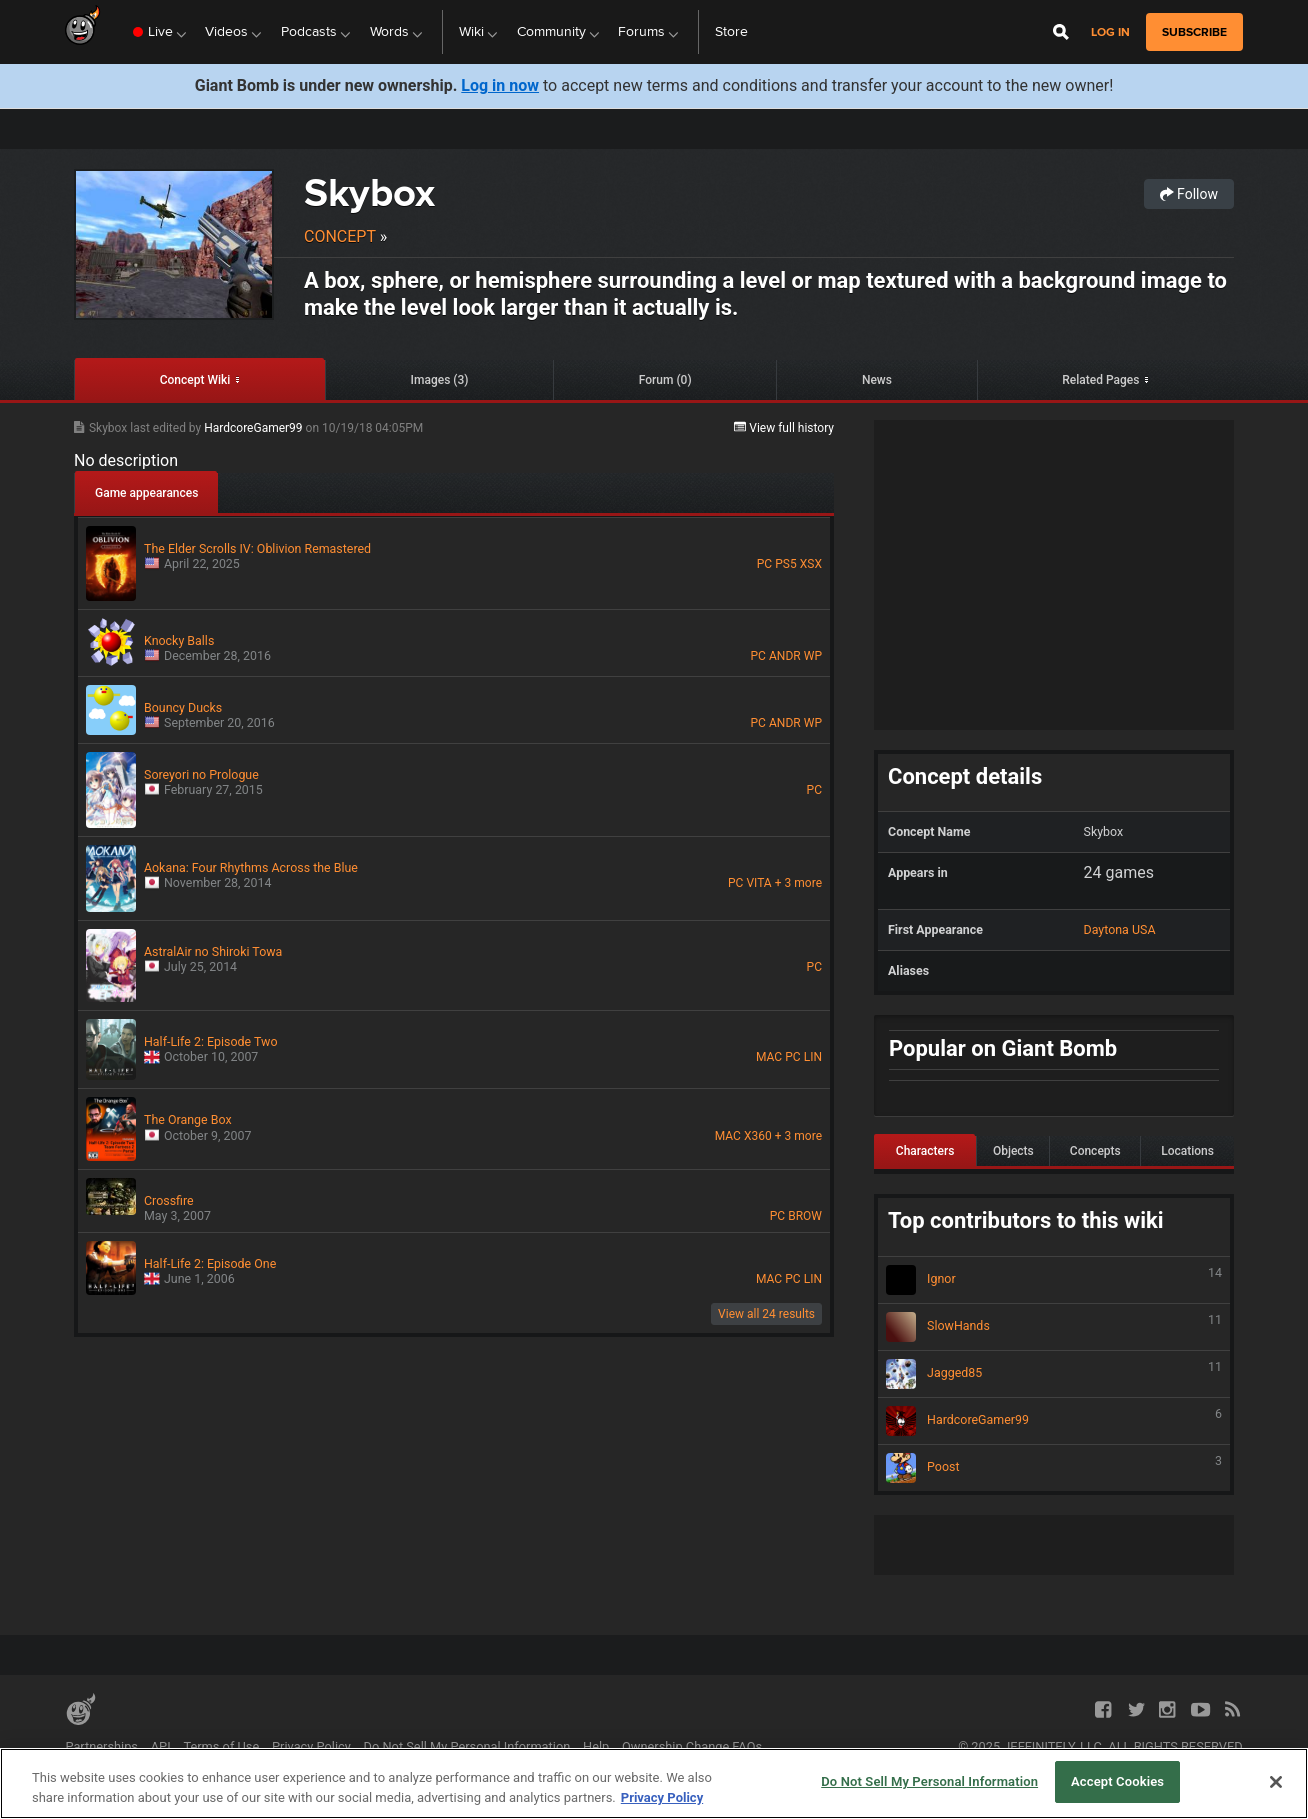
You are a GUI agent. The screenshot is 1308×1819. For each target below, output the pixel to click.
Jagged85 (1054, 1374)
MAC (769, 1057)
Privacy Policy (311, 1746)
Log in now (500, 85)
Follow (1189, 194)
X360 (758, 1136)
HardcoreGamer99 (254, 428)
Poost (1054, 1468)
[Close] (1276, 1782)
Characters (925, 1151)
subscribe (1194, 32)
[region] (654, 1783)
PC (764, 564)
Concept (340, 236)
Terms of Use (221, 1746)
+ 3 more (798, 883)
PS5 (785, 564)
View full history (784, 428)
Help (596, 1746)
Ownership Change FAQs (692, 1746)
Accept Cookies (1117, 1781)
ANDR (785, 656)
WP (813, 656)
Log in (1110, 32)
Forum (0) (665, 380)
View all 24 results (766, 1314)
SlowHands (1054, 1327)
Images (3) (440, 380)
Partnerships (101, 1746)
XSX (811, 564)
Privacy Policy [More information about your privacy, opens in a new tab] (662, 1797)
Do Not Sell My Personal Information (467, 1746)
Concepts (1095, 1151)
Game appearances (146, 493)
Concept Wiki (195, 380)
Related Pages (1100, 380)
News (877, 380)
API (161, 1746)
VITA (758, 883)
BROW (805, 1216)
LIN (813, 1057)
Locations (1187, 1151)
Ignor (1054, 1280)
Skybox (369, 192)
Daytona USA (1120, 929)
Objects (1013, 1151)
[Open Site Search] (1061, 32)
